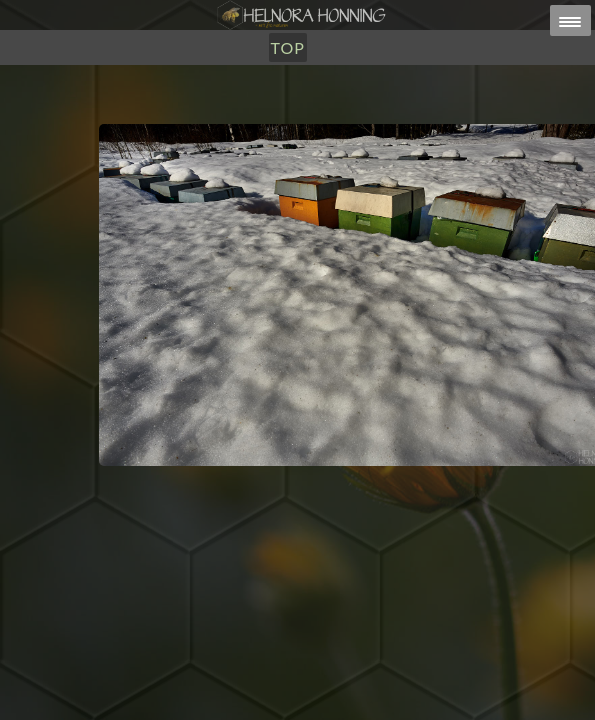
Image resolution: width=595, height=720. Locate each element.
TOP (288, 47)
